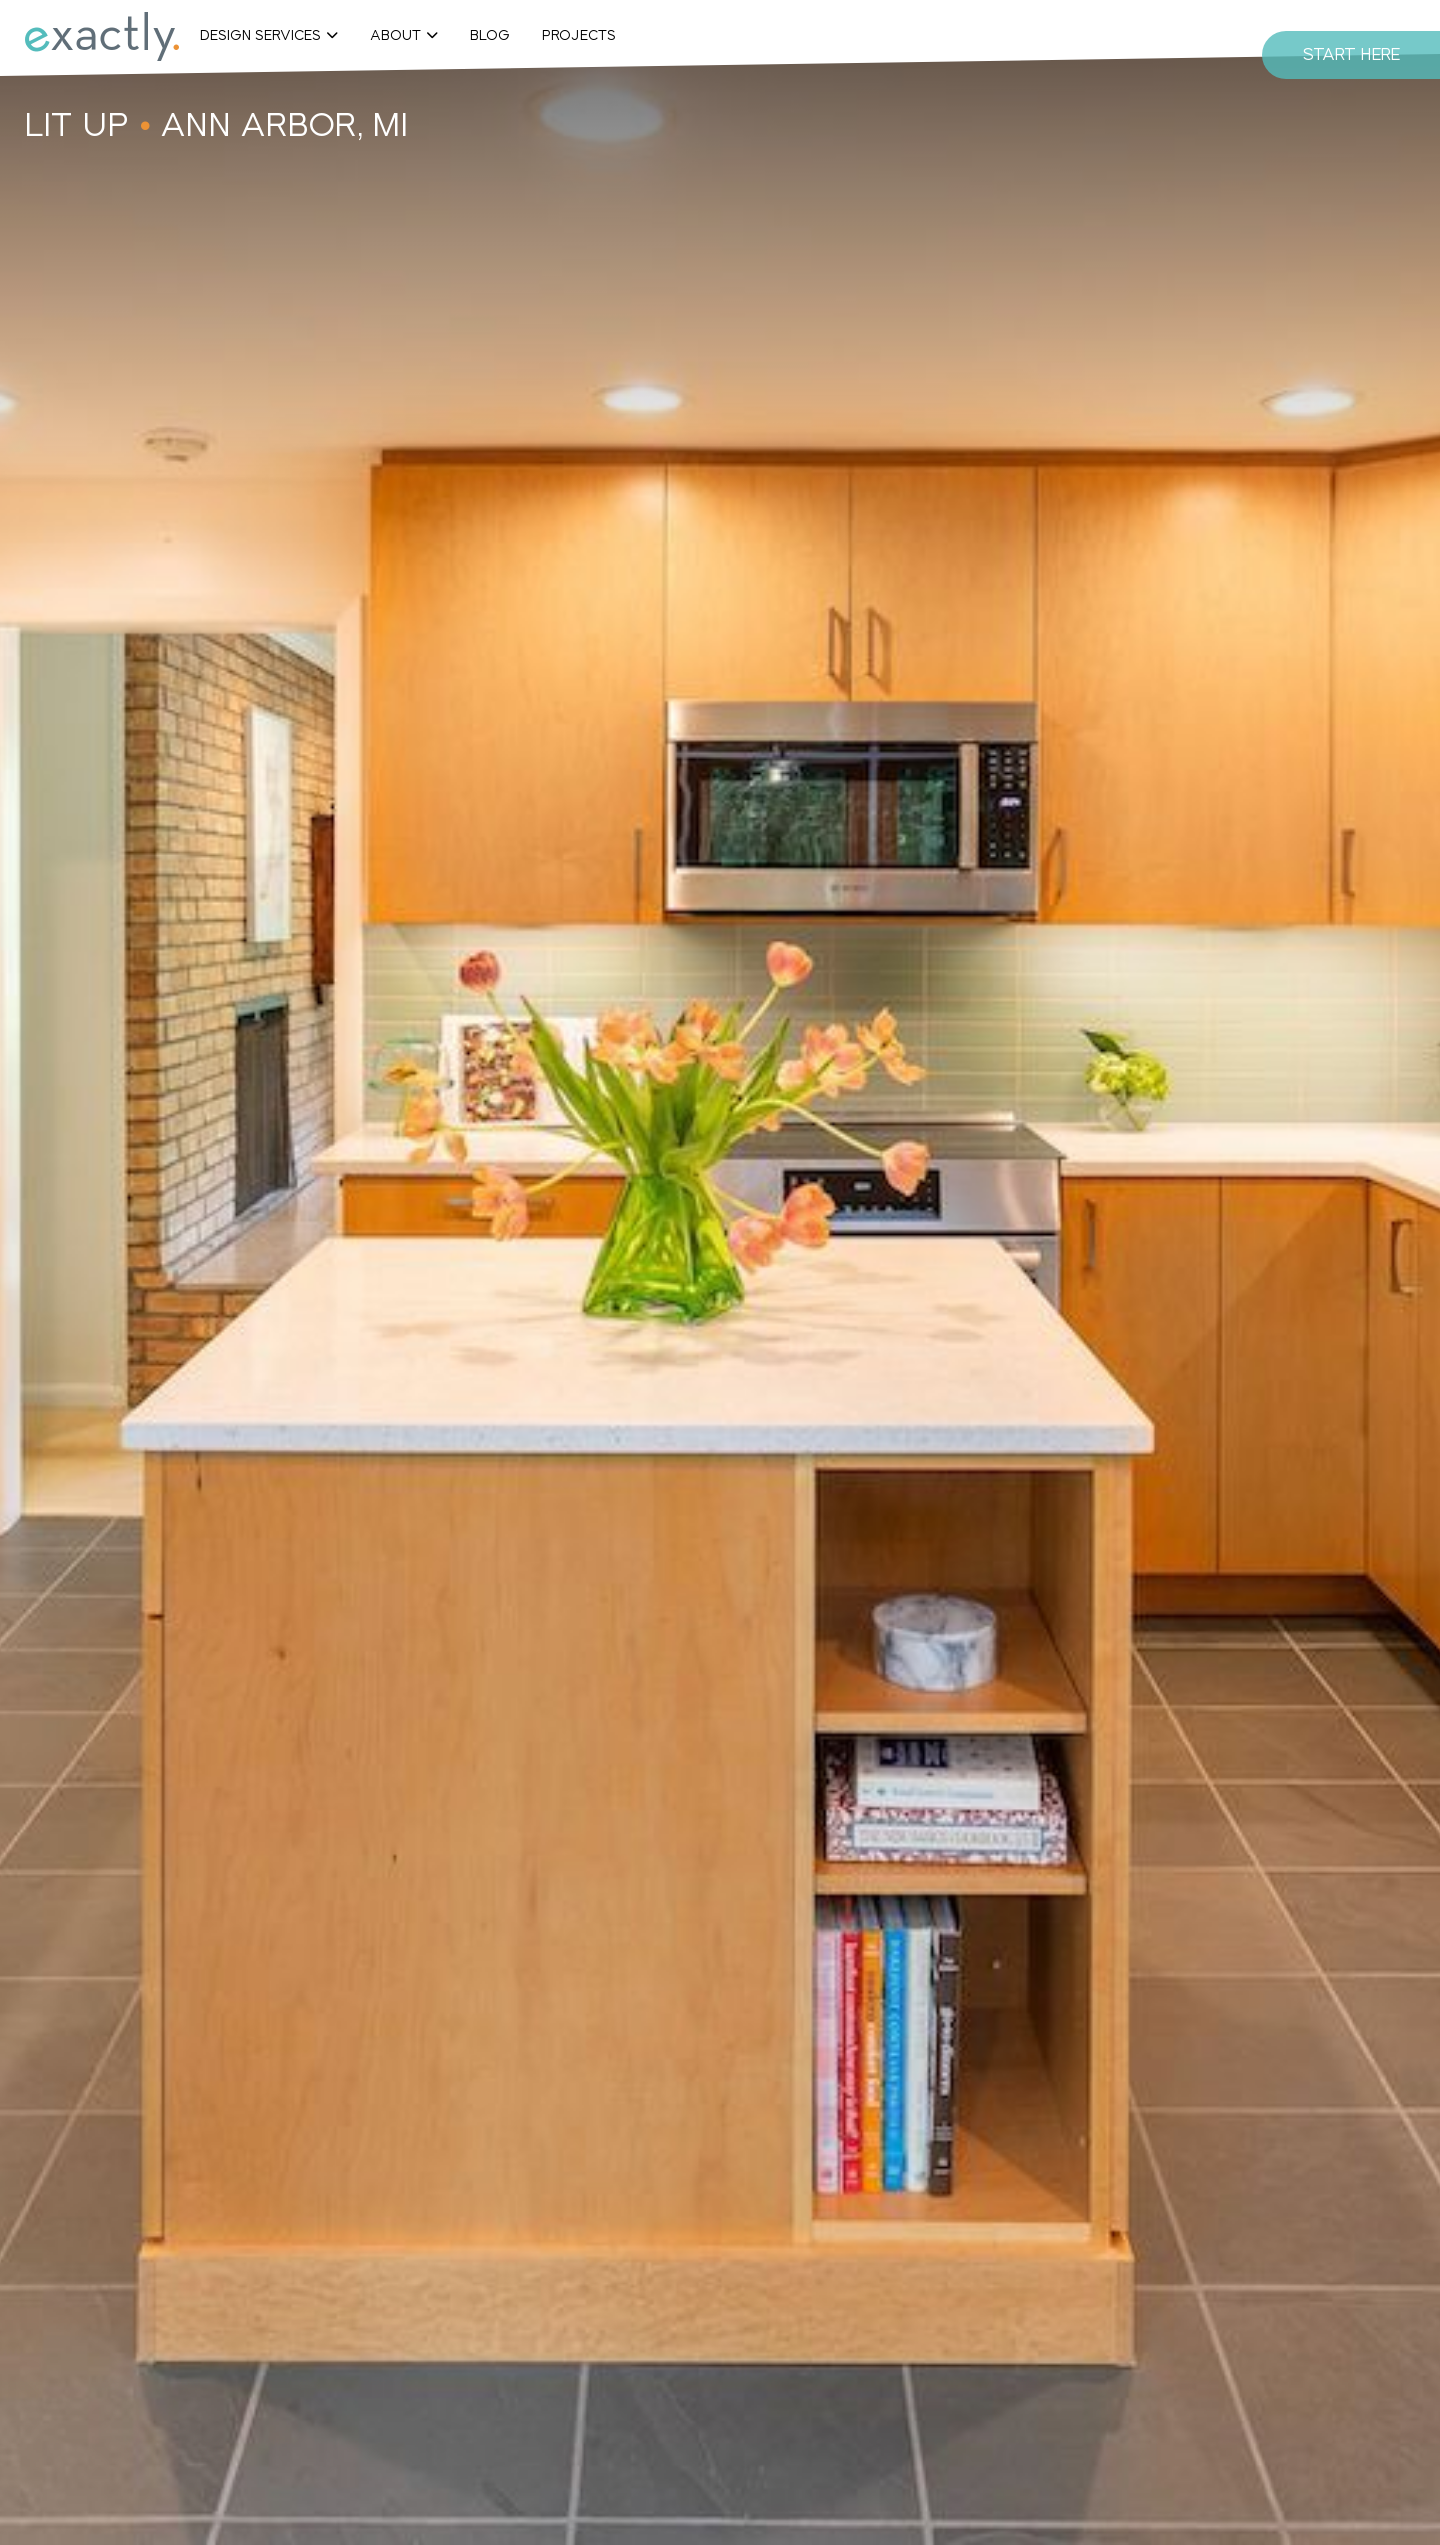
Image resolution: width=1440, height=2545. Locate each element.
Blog (490, 35)
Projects (579, 35)
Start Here (1351, 54)
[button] (269, 35)
